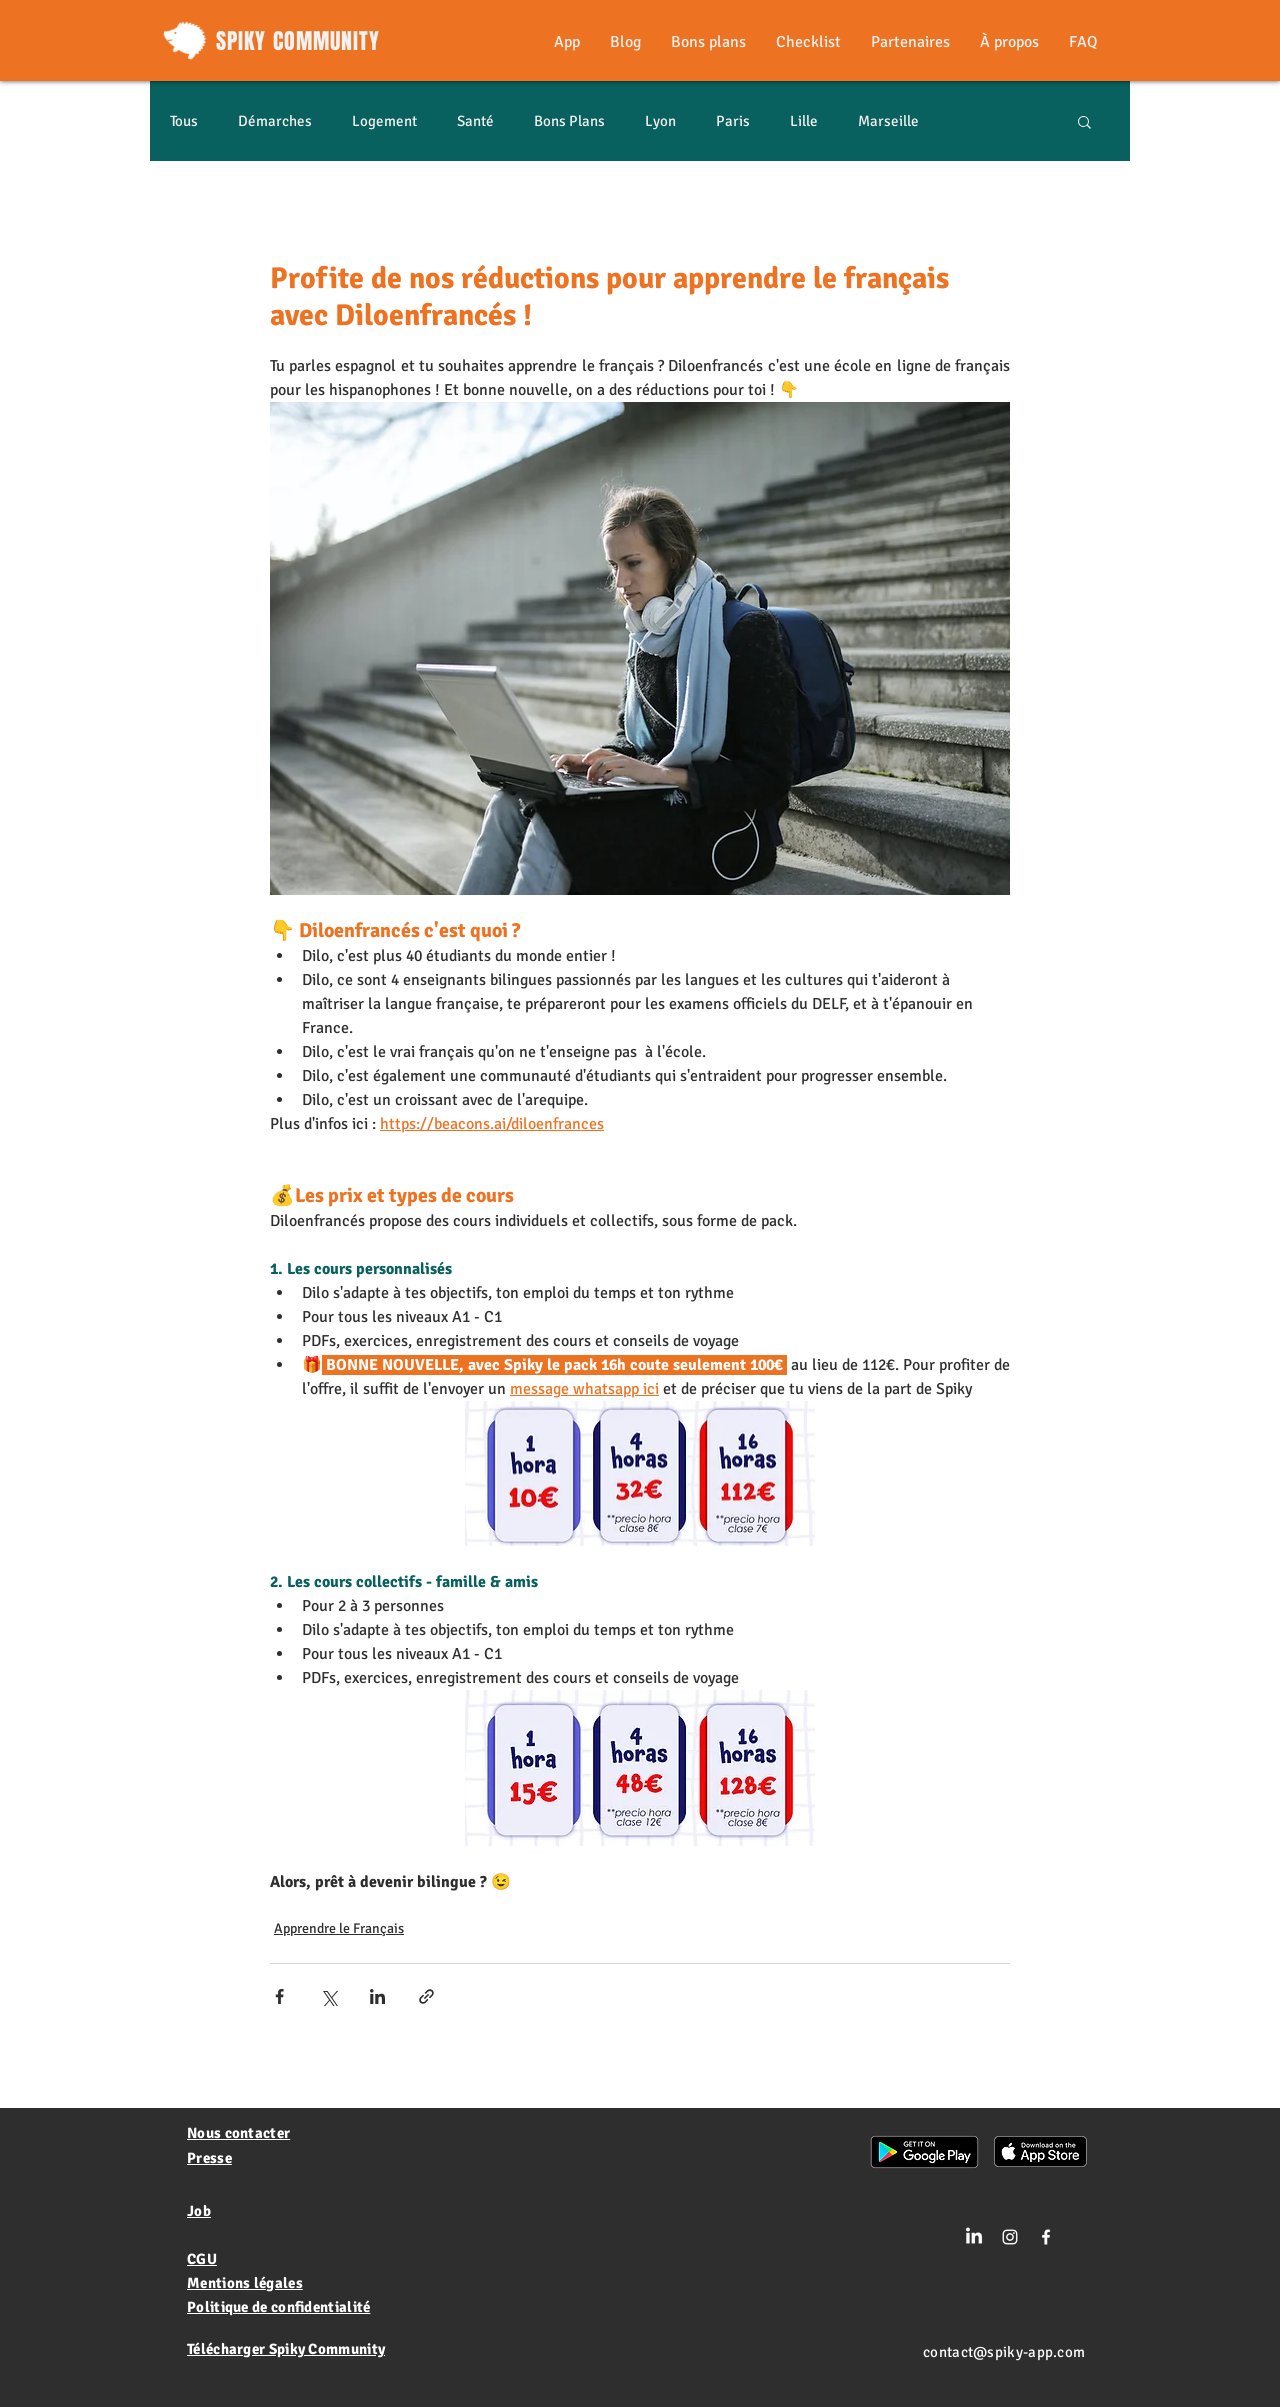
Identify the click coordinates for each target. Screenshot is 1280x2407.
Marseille (888, 121)
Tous (184, 121)
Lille (804, 121)
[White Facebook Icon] (1046, 2237)
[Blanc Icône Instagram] (1010, 2237)
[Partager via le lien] (426, 1996)
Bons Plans (569, 121)
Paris (733, 121)
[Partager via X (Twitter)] (328, 1996)
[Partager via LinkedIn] (377, 1996)
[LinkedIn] (974, 2237)
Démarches (275, 121)
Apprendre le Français (339, 1928)
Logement (384, 121)
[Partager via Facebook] (279, 1996)
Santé (475, 121)
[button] (1084, 121)
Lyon (660, 121)
